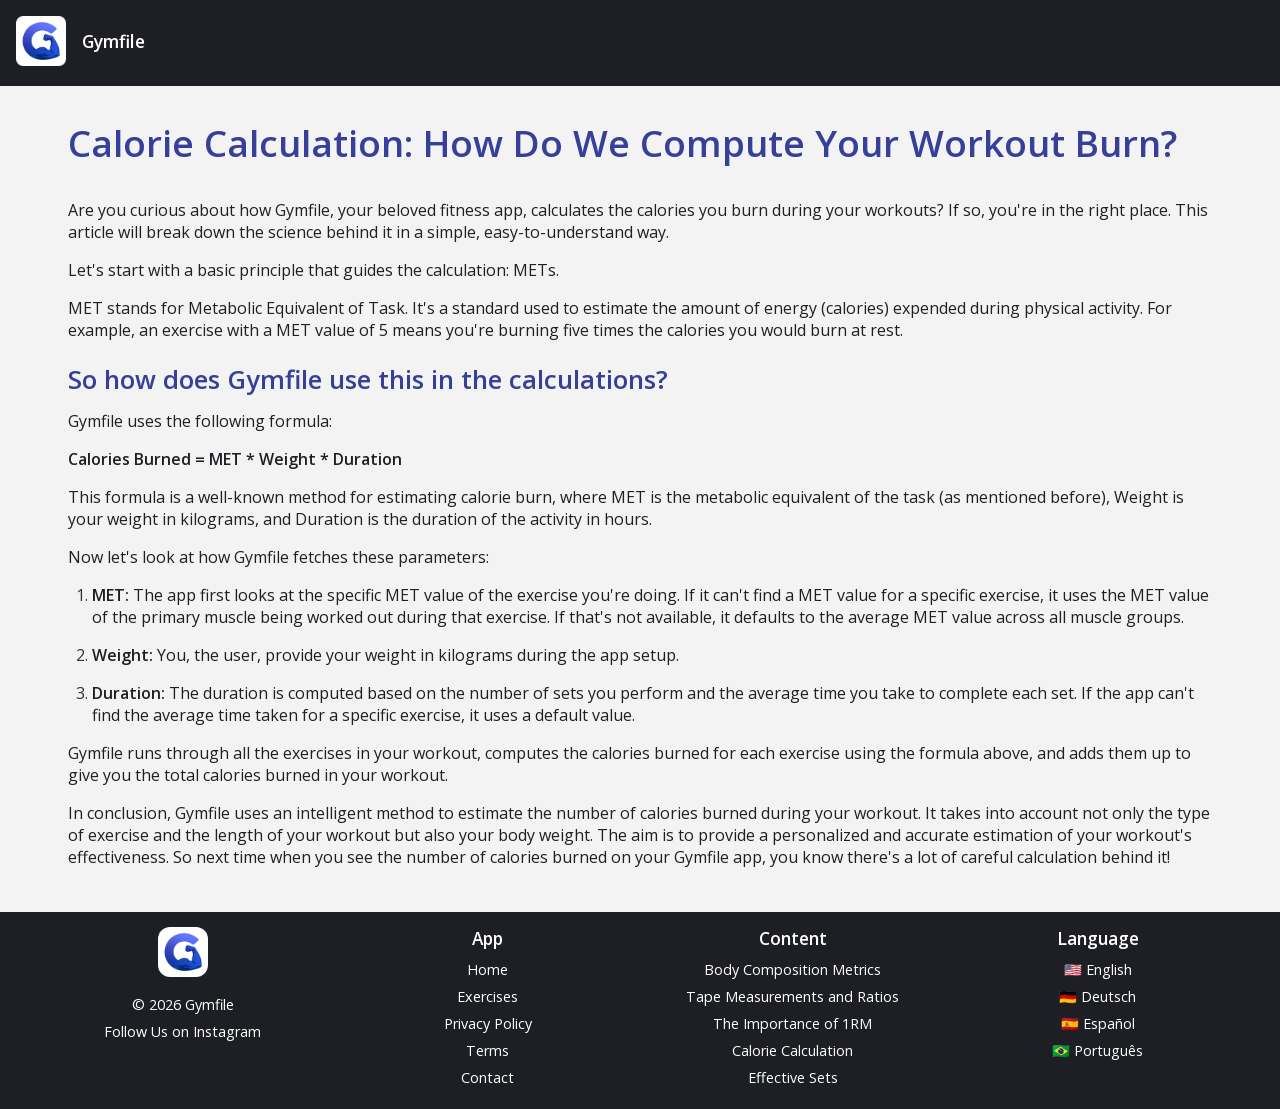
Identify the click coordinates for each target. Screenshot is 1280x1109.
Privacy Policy (488, 1023)
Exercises (487, 996)
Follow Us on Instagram (182, 1031)
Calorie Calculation (792, 1050)
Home (487, 969)
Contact (487, 1077)
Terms (487, 1050)
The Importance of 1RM (792, 1023)
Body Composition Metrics (792, 969)
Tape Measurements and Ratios (792, 996)
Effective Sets (793, 1077)
